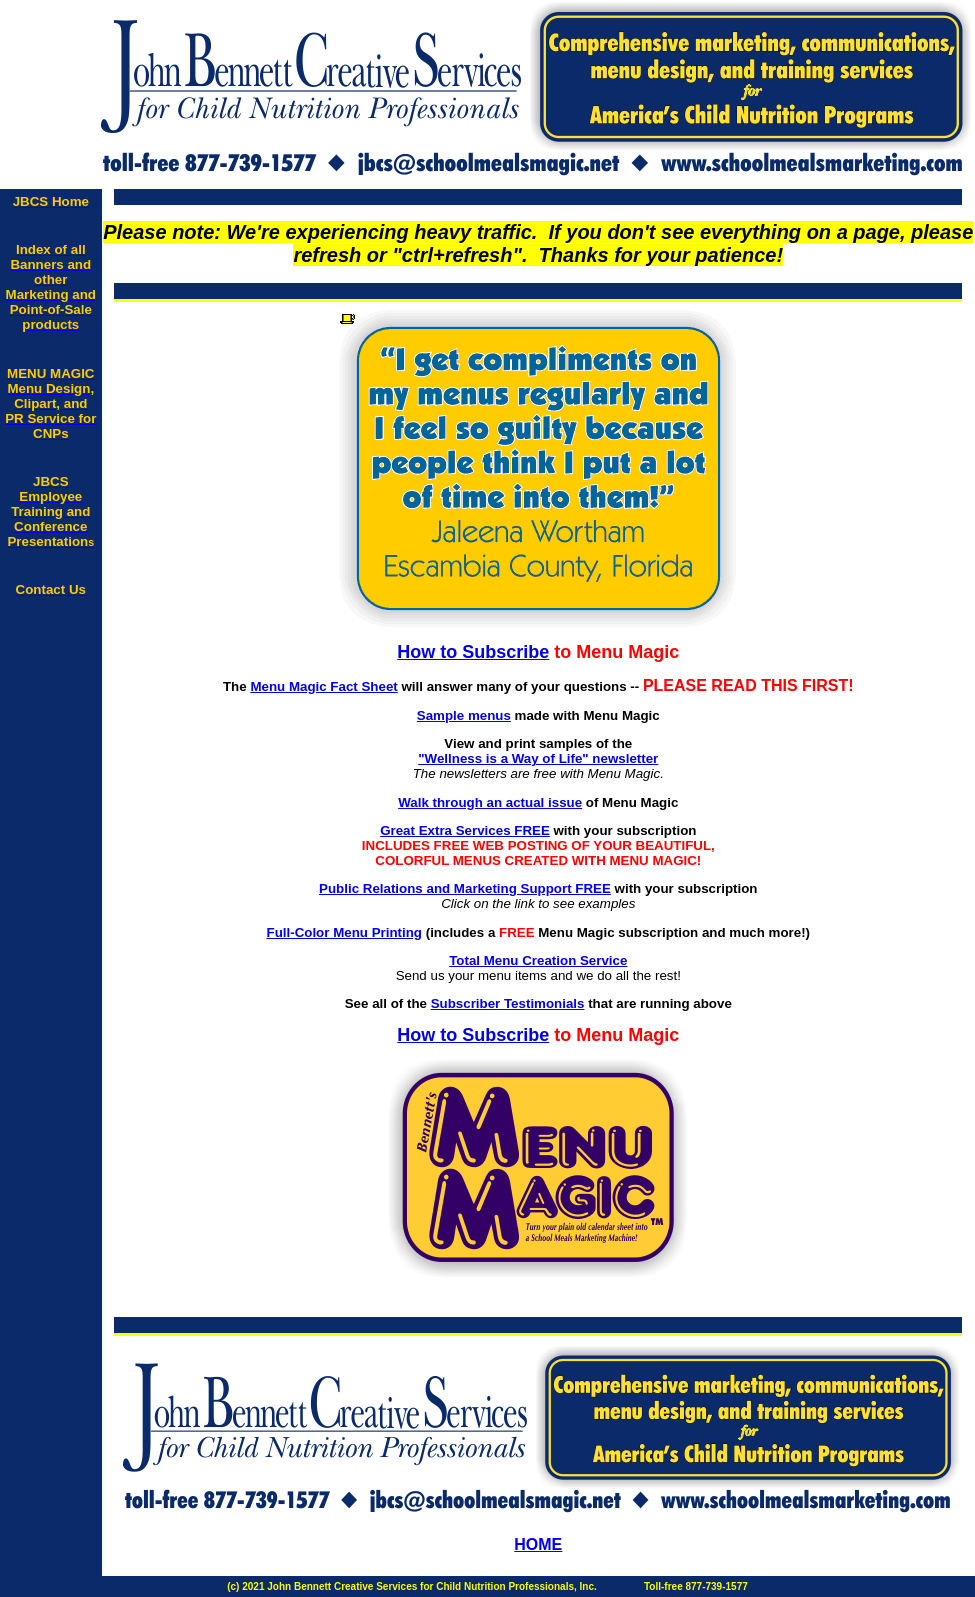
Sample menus (464, 715)
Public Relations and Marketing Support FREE (465, 888)
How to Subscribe (473, 652)
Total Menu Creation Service (538, 960)
